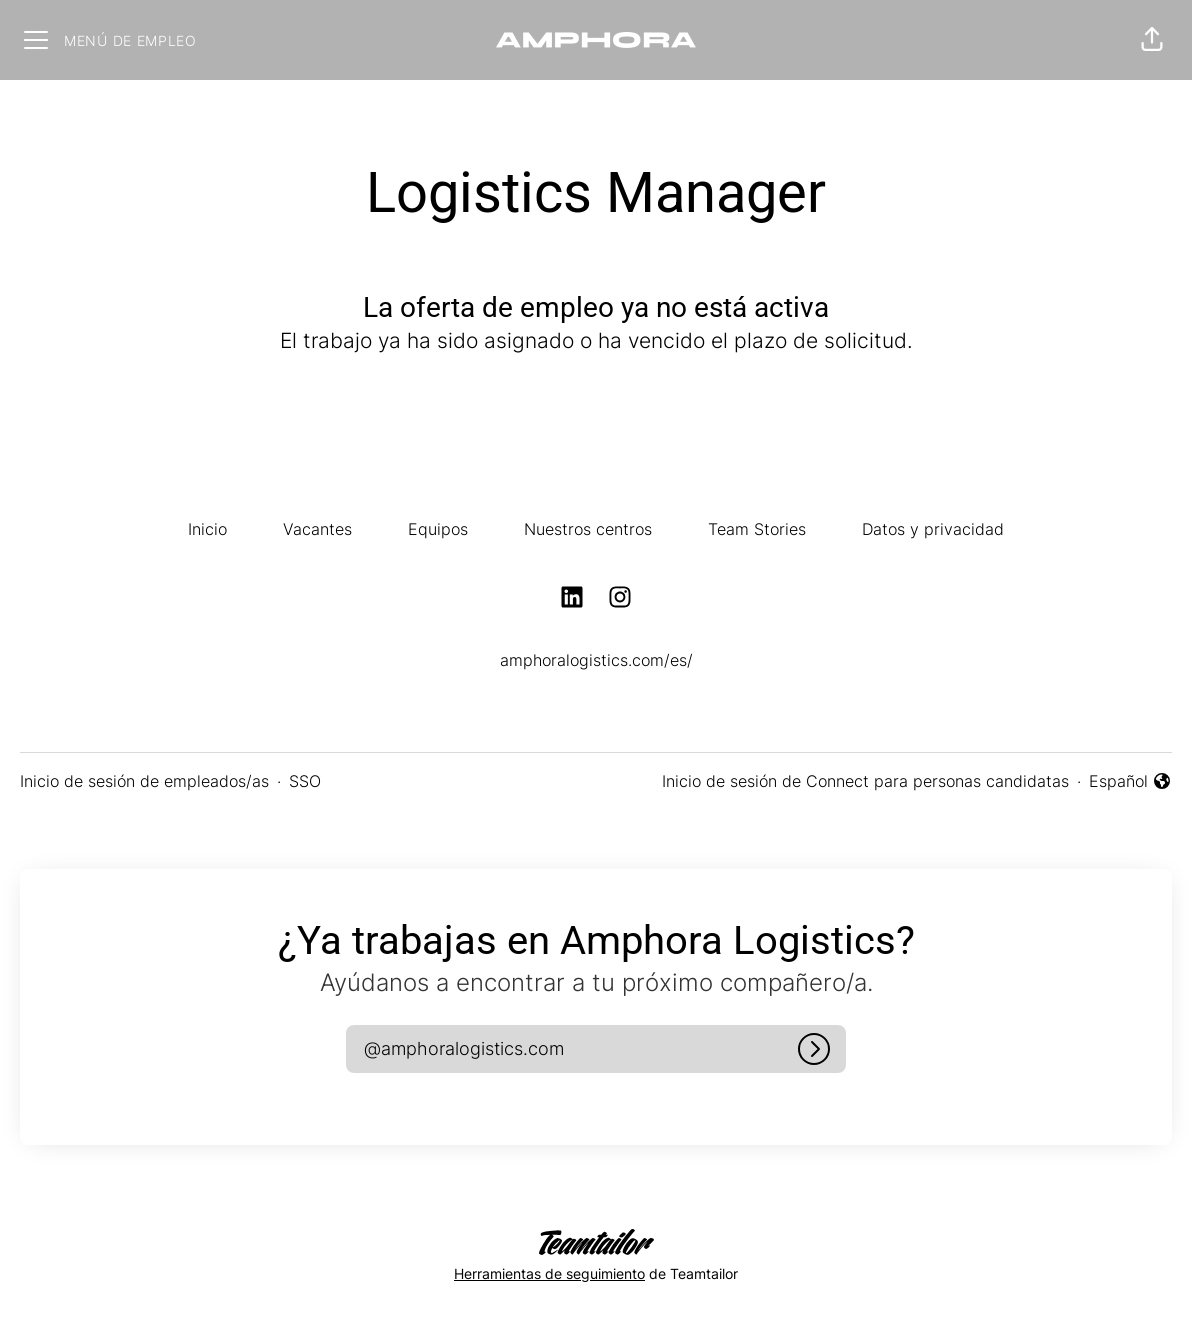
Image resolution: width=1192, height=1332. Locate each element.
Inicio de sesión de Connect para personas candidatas (865, 781)
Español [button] (1130, 782)
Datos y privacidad (933, 529)
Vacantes (317, 529)
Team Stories (757, 529)
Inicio (207, 529)
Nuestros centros (588, 529)
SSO (305, 781)
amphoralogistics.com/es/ (596, 660)
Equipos (438, 529)
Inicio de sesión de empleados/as (144, 781)
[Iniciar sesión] (814, 1049)
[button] (1152, 40)
